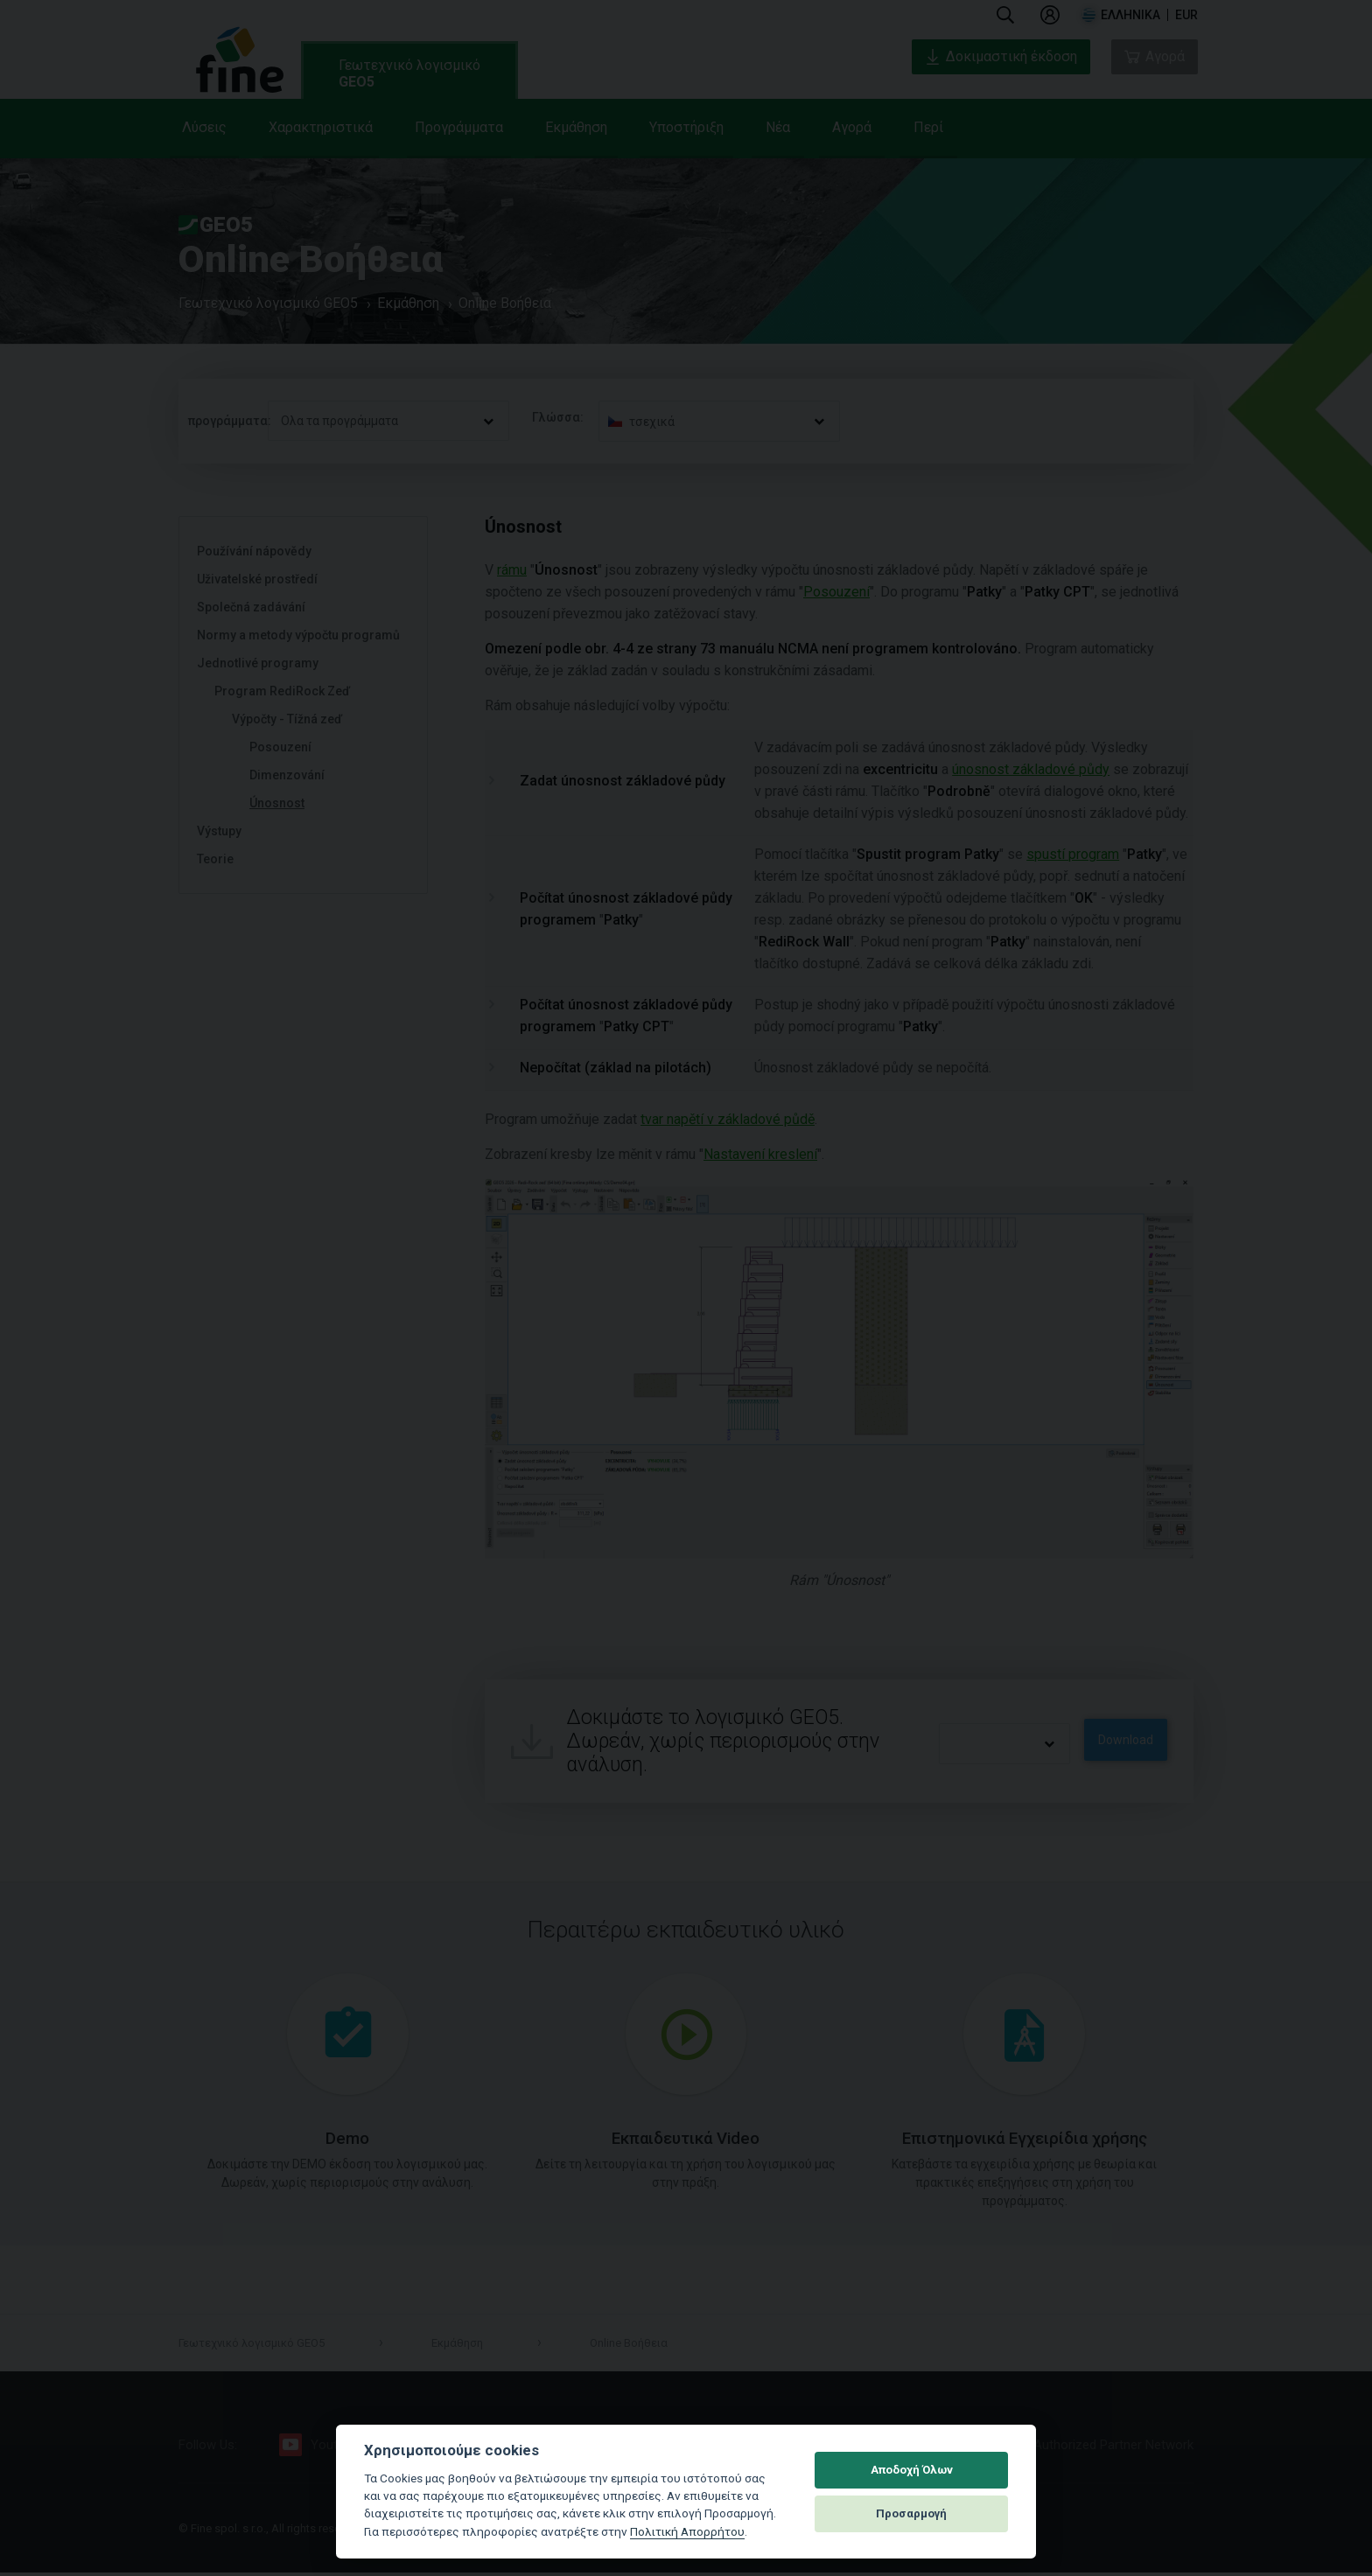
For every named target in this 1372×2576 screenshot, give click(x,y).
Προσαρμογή (911, 2513)
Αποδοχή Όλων (912, 2469)
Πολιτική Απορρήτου (687, 2531)
